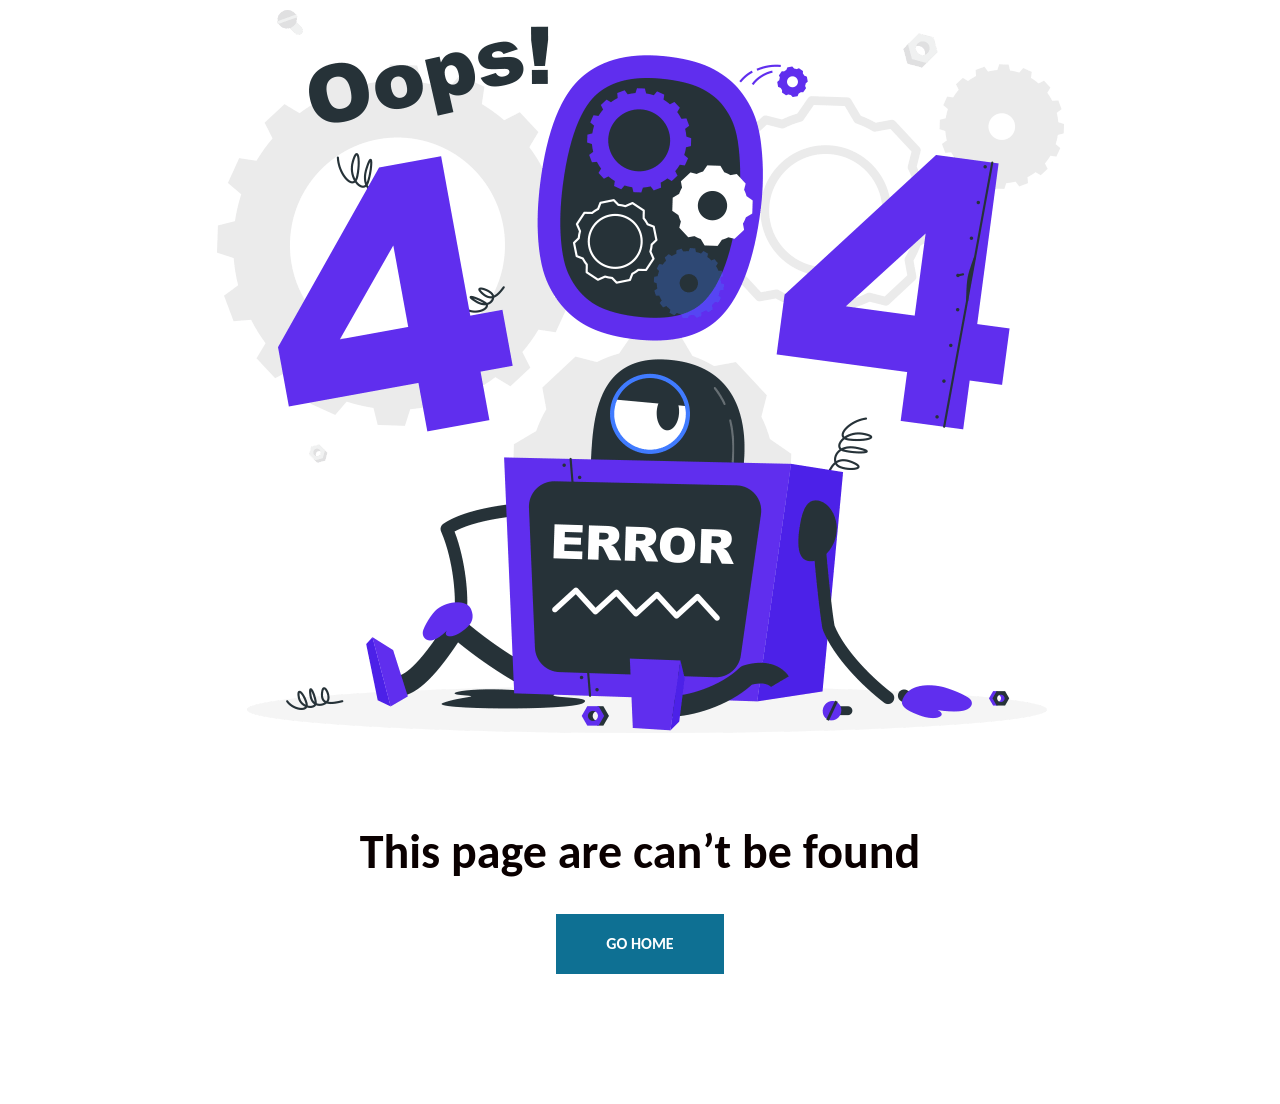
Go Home (639, 943)
